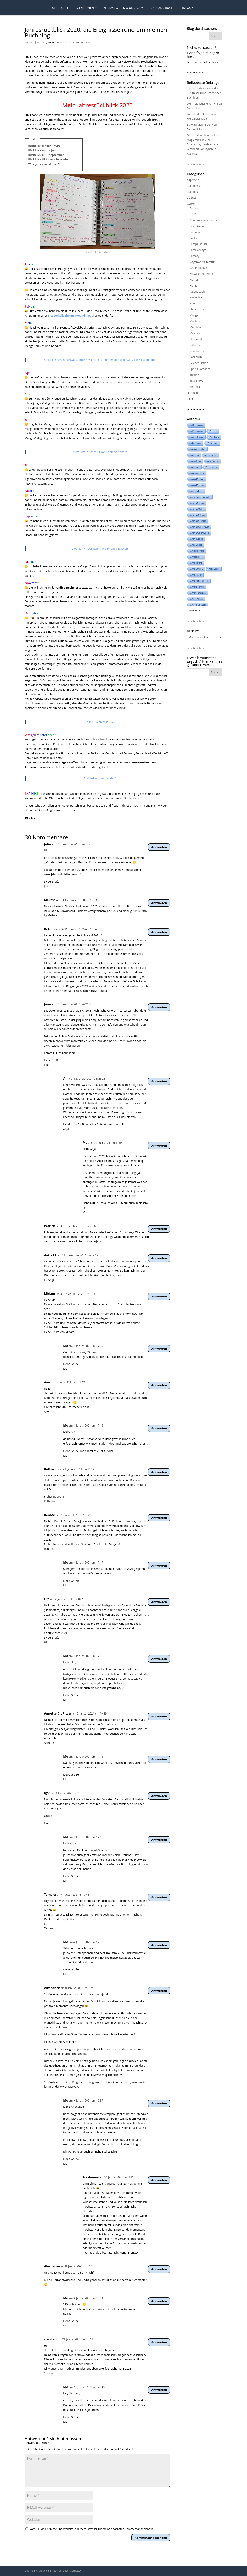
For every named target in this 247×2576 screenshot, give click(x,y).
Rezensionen (84, 7)
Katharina (51, 1469)
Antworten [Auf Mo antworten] (159, 1145)
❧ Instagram (195, 62)
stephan (50, 2339)
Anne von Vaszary (198, 593)
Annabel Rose (196, 557)
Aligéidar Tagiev (197, 473)
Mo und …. (131, 7)
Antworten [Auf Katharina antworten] (159, 1472)
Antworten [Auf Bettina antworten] (159, 932)
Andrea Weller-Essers (199, 533)
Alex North (195, 467)
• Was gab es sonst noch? (43, 164)
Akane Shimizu (196, 437)
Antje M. (50, 1255)
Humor (194, 285)
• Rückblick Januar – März (43, 145)
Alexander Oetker (198, 449)
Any (47, 1382)
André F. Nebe (196, 539)
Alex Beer (194, 455)
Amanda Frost (196, 491)
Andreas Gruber (197, 509)
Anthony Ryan (196, 599)
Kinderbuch (197, 297)
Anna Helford (196, 563)
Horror (194, 279)
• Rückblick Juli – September (45, 155)
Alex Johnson (213, 461)
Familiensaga (198, 250)
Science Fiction (199, 363)
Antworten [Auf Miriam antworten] (159, 1296)
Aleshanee (52, 1988)
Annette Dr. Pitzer (58, 1713)
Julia (47, 844)
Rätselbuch (197, 345)
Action (194, 208)
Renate (49, 1515)
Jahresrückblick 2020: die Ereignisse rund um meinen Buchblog (204, 93)
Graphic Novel (198, 268)
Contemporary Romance (205, 220)
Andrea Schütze (197, 503)
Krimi (193, 303)
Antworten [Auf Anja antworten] (159, 1081)
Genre (191, 203)
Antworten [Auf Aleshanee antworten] (159, 1990)
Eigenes (61, 42)
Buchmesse (194, 185)
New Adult (196, 339)
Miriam (49, 1293)
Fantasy (194, 256)
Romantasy (197, 351)
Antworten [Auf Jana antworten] (159, 1007)
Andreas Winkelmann (199, 527)
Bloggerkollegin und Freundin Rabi (71, 315)
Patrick (49, 1226)
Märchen (195, 327)
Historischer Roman (202, 273)
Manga (194, 315)
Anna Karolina (196, 569)
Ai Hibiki (213, 431)
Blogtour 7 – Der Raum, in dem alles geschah (100, 548)
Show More (194, 610)
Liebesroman (198, 309)
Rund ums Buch (161, 7)
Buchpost (193, 191)
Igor (47, 1793)
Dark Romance (199, 226)
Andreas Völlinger (198, 521)
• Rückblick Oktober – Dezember (47, 159)
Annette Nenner (197, 587)
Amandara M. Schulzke (200, 497)
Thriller (194, 375)
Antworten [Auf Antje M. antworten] (159, 1258)
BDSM (193, 214)
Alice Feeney (211, 467)
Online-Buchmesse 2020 (100, 722)
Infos (186, 7)
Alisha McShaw (197, 485)
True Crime (197, 381)
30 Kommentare (79, 42)
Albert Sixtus (195, 443)
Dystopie (195, 232)
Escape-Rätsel (198, 244)
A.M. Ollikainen (196, 431)
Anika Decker (196, 545)
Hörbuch (192, 392)
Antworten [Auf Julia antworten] (159, 847)
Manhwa (195, 321)
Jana (47, 1004)
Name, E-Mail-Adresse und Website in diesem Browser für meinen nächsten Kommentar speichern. (91, 2529)
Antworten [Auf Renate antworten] (159, 1518)
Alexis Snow (195, 461)
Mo (32, 42)
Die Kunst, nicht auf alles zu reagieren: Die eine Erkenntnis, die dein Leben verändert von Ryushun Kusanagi (204, 144)
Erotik (193, 238)
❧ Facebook (210, 62)
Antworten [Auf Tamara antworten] (159, 1897)
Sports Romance (200, 369)
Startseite (60, 7)
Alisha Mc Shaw (197, 479)
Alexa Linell (212, 443)
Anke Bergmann (197, 551)
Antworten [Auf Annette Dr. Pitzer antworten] (159, 1716)
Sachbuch (196, 357)
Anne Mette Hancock (199, 581)
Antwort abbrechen (37, 2443)
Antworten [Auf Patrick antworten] (159, 1229)
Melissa (50, 900)
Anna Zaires (214, 569)
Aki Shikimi (214, 437)
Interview (110, 7)
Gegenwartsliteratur (202, 262)
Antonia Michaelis (198, 605)
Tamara (50, 1894)
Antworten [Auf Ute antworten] (159, 1602)
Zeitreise (195, 386)
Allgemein (193, 180)
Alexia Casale (211, 455)
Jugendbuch (197, 291)
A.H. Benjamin (196, 425)
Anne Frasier (195, 575)
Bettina (49, 929)
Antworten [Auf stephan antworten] (159, 2342)
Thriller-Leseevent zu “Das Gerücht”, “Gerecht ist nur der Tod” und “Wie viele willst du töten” (99, 360)
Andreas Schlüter (197, 515)
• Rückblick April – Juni (41, 150)
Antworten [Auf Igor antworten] (159, 1796)
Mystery (195, 333)
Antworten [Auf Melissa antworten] (159, 903)
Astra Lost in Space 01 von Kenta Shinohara (100, 452)
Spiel (190, 398)
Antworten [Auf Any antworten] (159, 1385)
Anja (66, 1078)
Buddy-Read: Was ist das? (100, 778)
